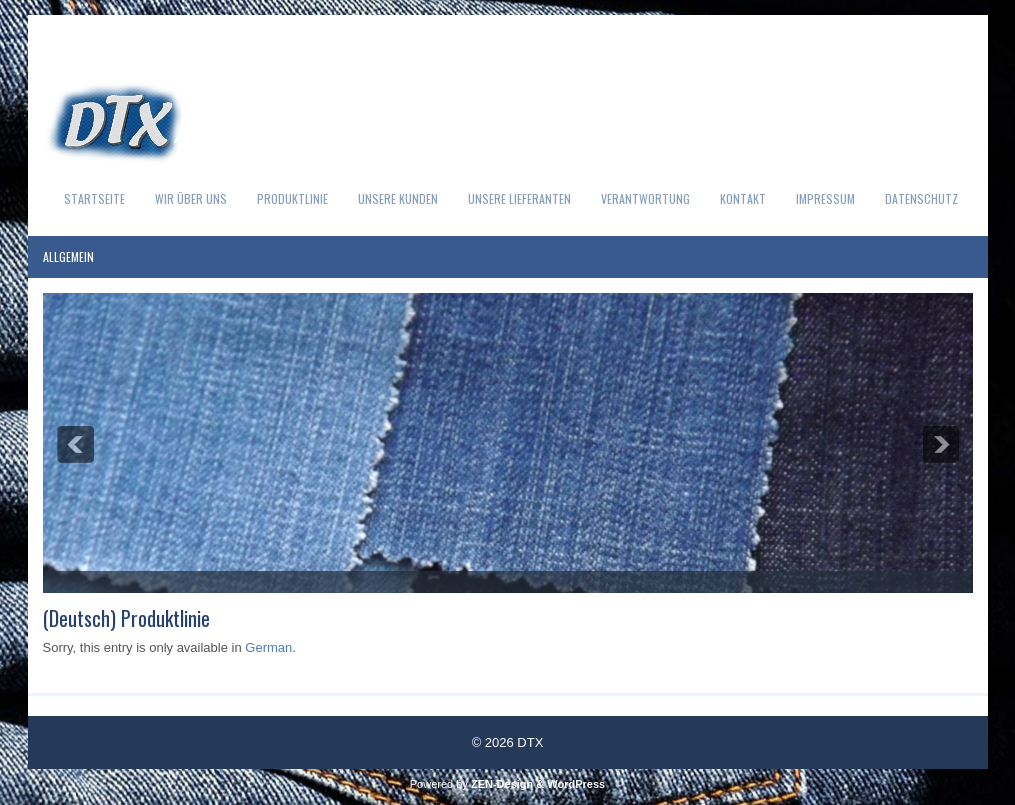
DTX (530, 742)
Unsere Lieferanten (519, 198)
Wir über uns (191, 198)
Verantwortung (645, 198)
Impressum (825, 198)
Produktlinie (292, 198)
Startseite (94, 198)
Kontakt (743, 198)
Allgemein (68, 256)
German (268, 647)
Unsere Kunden (398, 198)
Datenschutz (921, 198)
